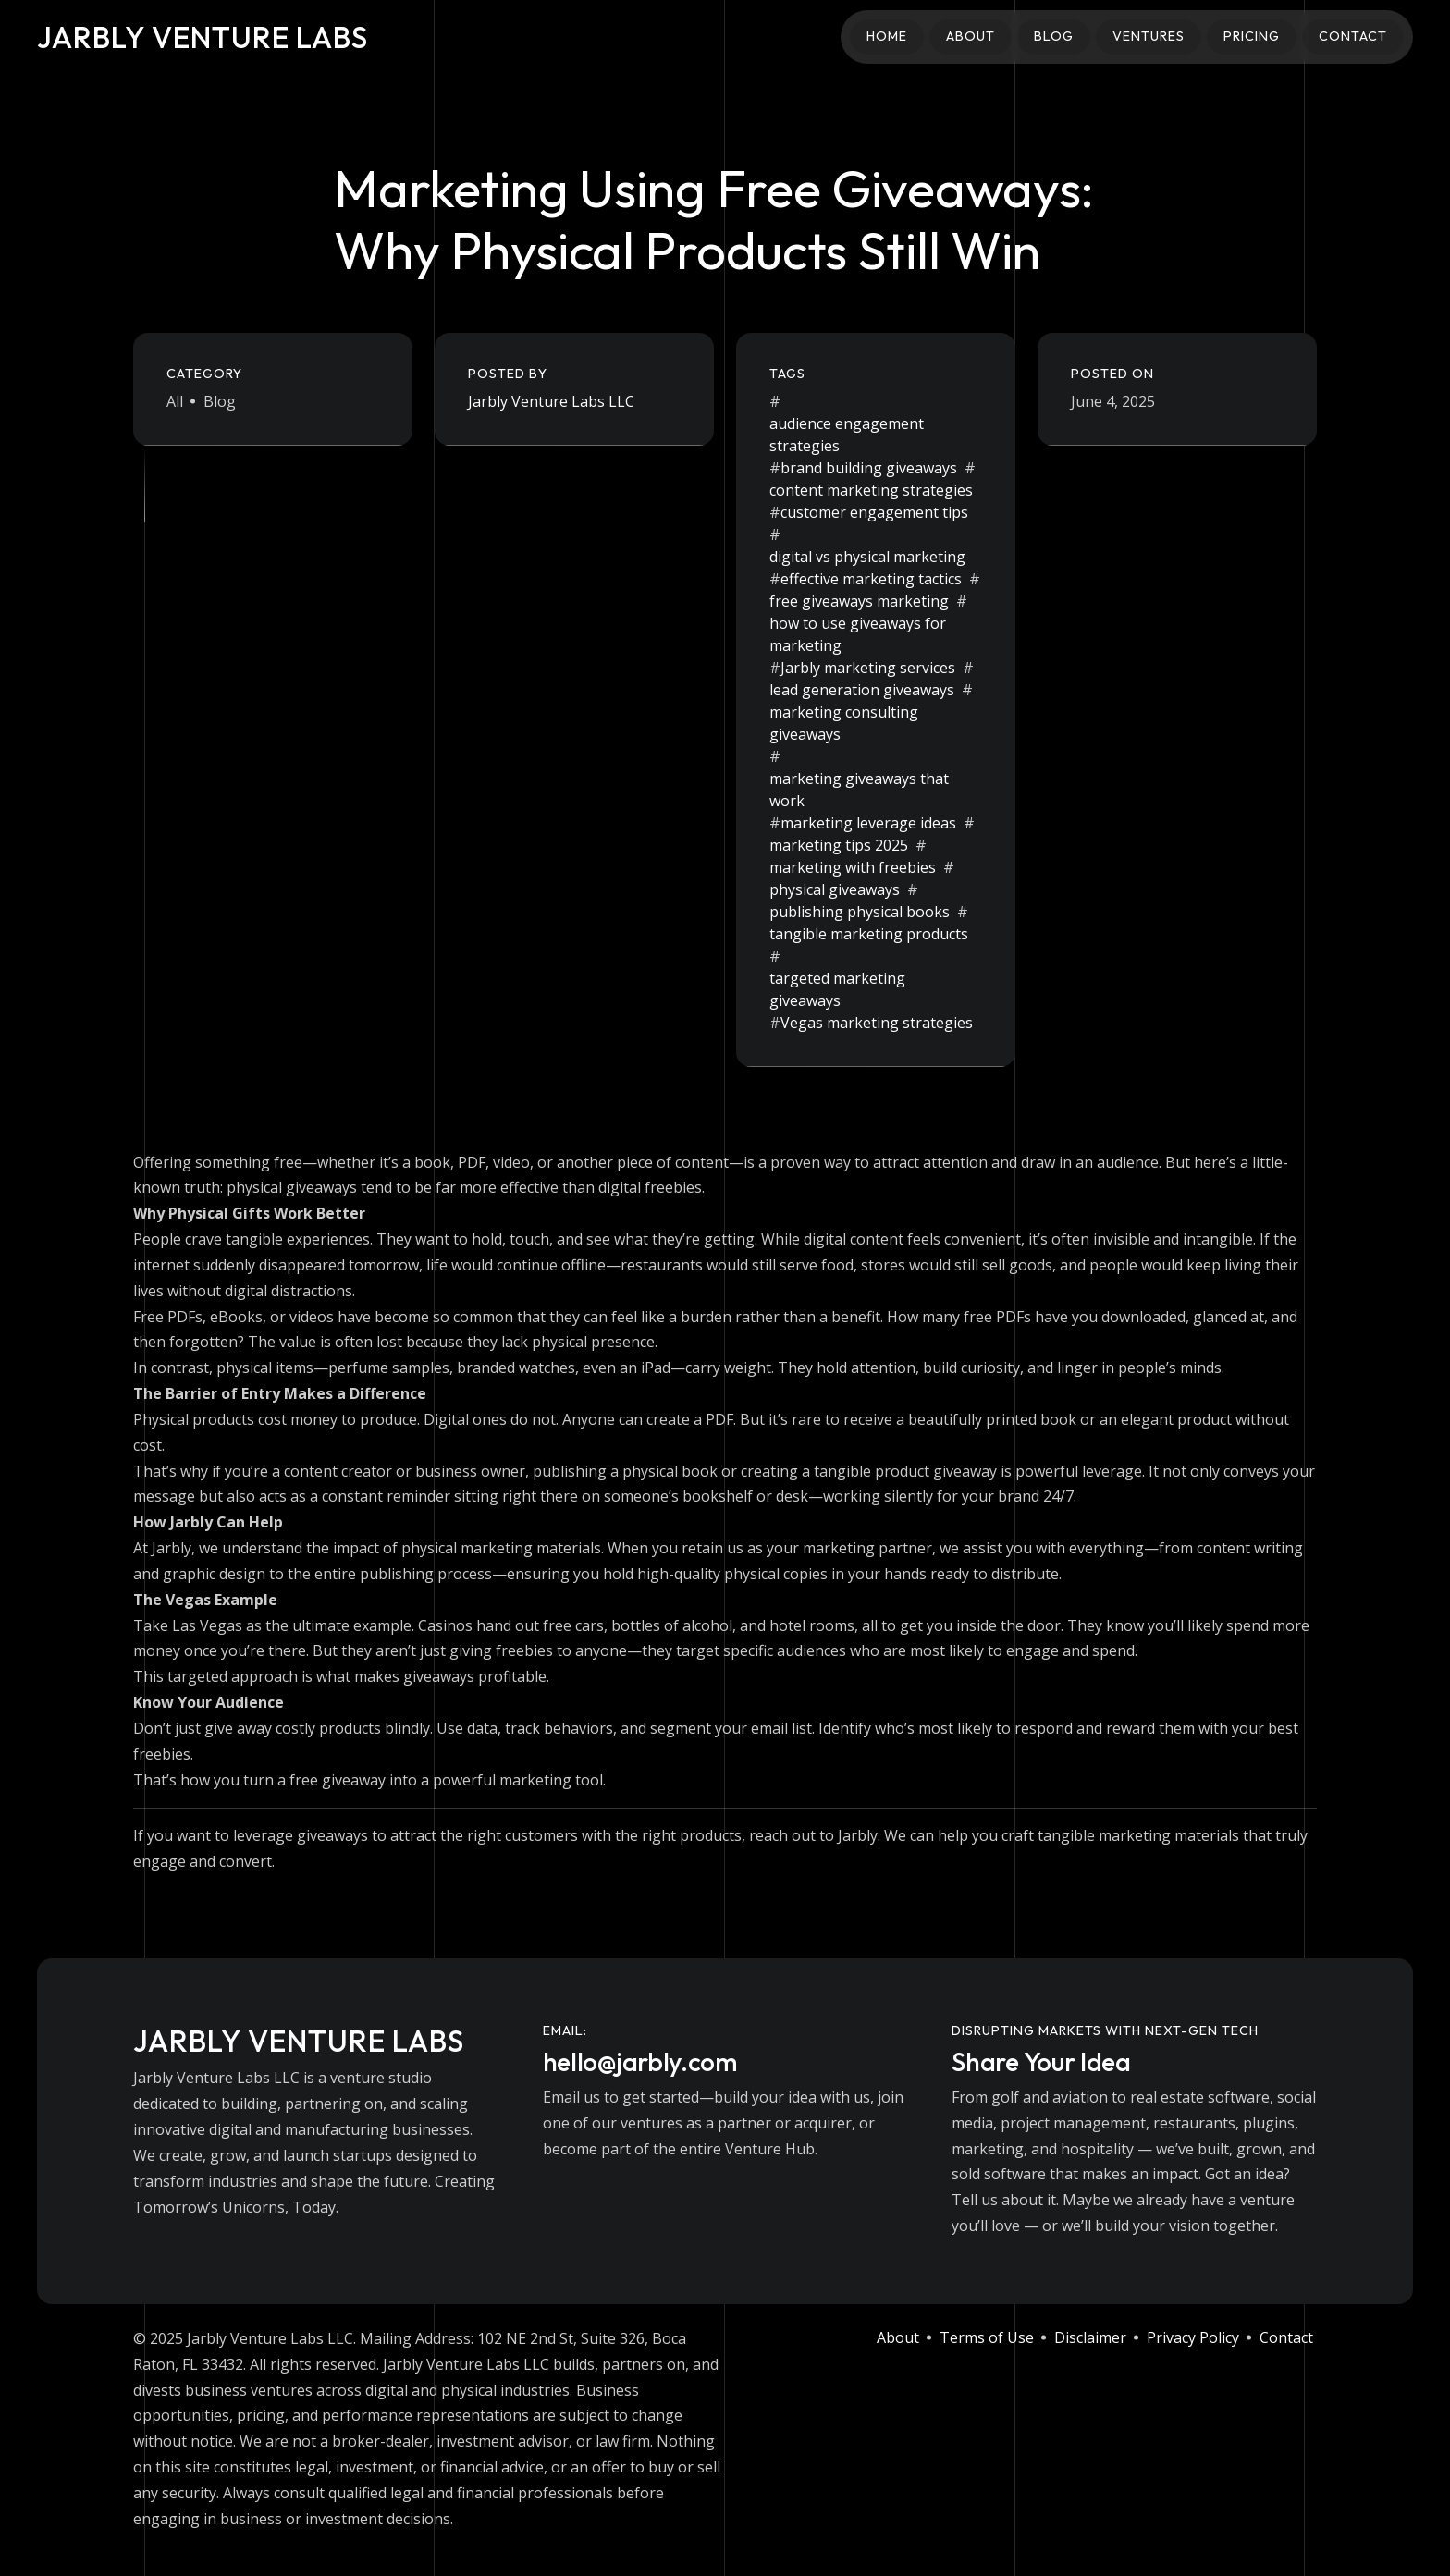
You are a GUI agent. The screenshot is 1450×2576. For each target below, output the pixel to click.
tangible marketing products (868, 934)
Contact (1353, 36)
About (970, 36)
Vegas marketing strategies (876, 1022)
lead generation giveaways (861, 690)
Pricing (1251, 36)
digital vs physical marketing (867, 556)
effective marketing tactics (871, 579)
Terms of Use (987, 2337)
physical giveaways (834, 889)
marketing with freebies (852, 867)
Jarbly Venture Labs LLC (551, 401)
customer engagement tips (874, 512)
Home (886, 36)
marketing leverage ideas (868, 823)
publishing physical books (859, 912)
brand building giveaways (868, 468)
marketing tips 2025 (838, 845)
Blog (1054, 36)
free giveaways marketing (859, 601)
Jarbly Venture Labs (202, 36)
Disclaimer (1090, 2337)
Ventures (1148, 36)
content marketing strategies (871, 490)
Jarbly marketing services (867, 667)
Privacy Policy (1193, 2337)
